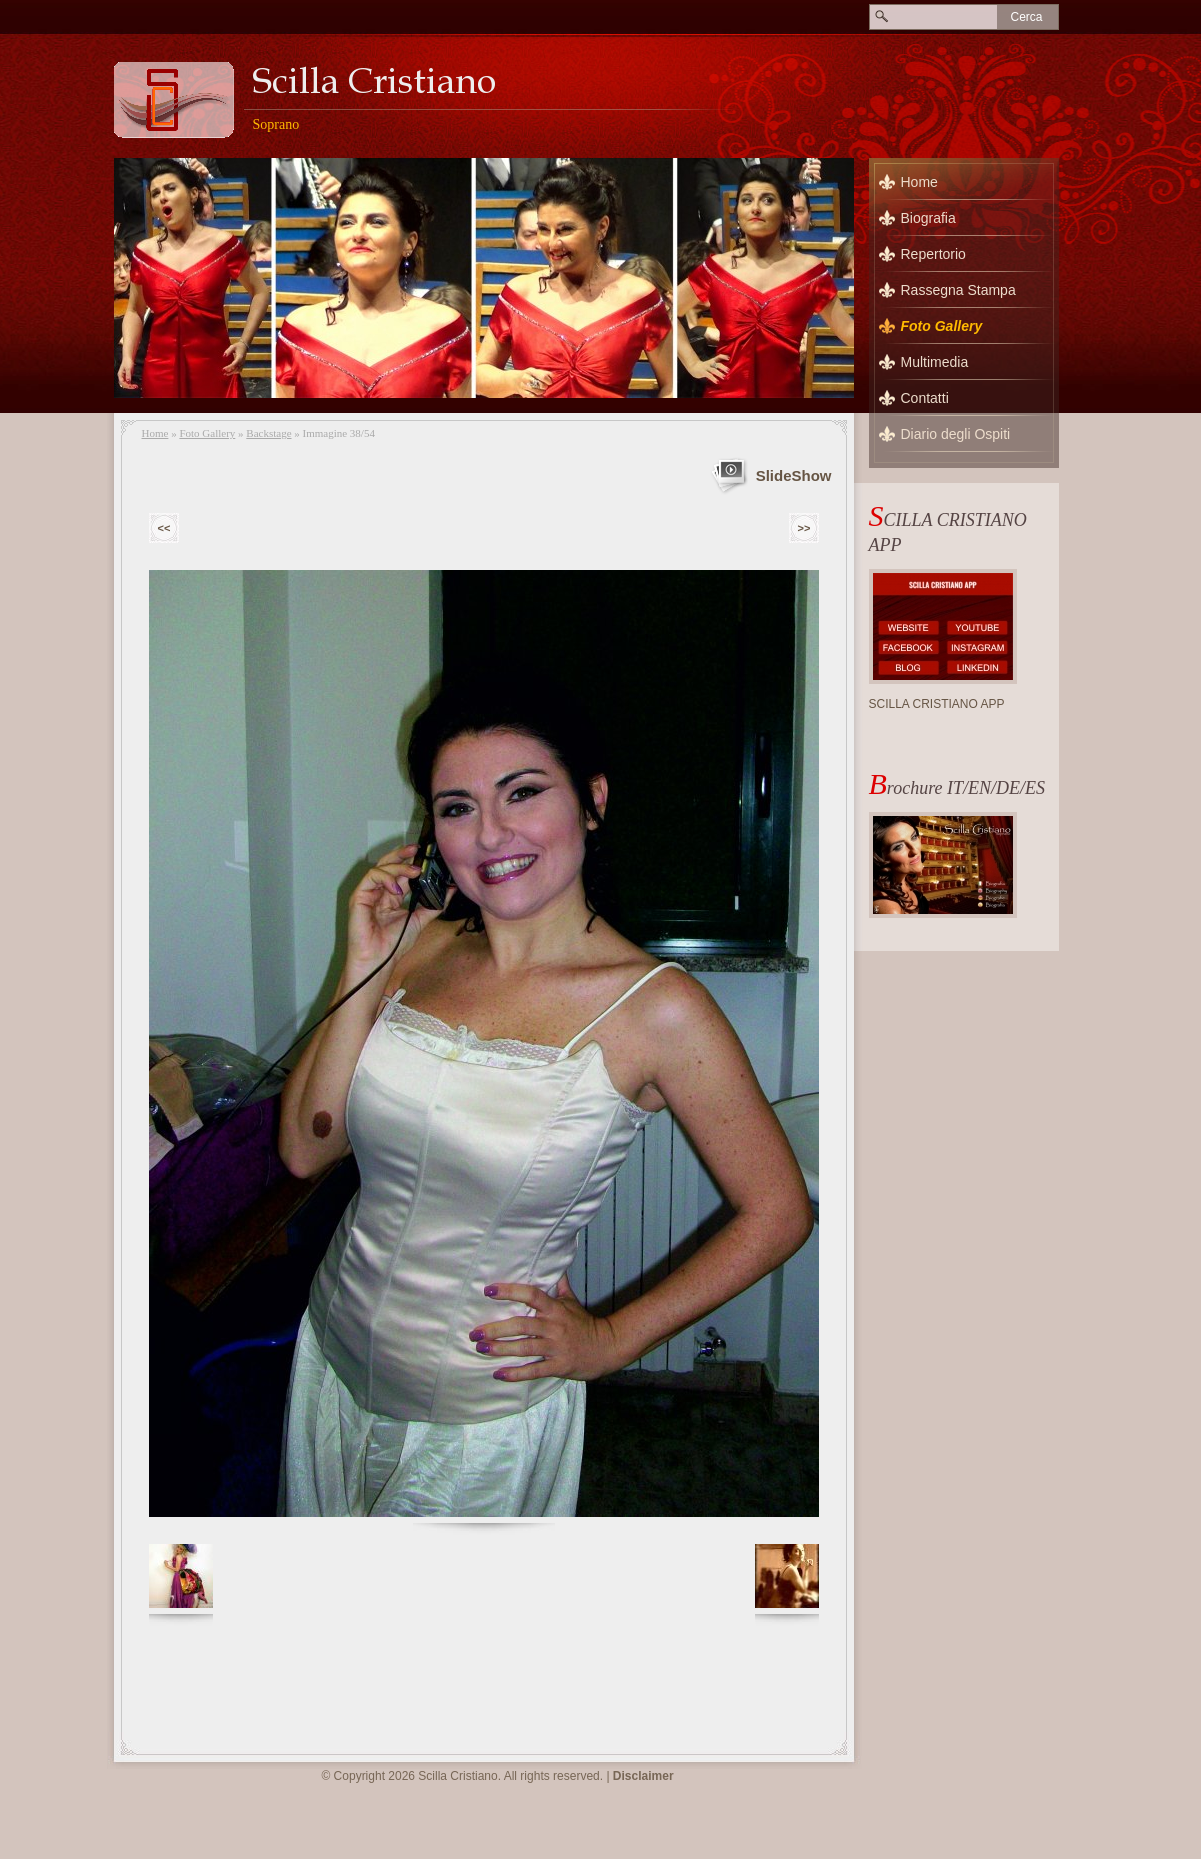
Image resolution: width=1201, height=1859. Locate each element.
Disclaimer (643, 1776)
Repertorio (933, 254)
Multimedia (935, 362)
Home (155, 433)
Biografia (928, 218)
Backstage (268, 433)
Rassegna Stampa (958, 290)
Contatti (925, 398)
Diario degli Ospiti (956, 434)
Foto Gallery (207, 433)
